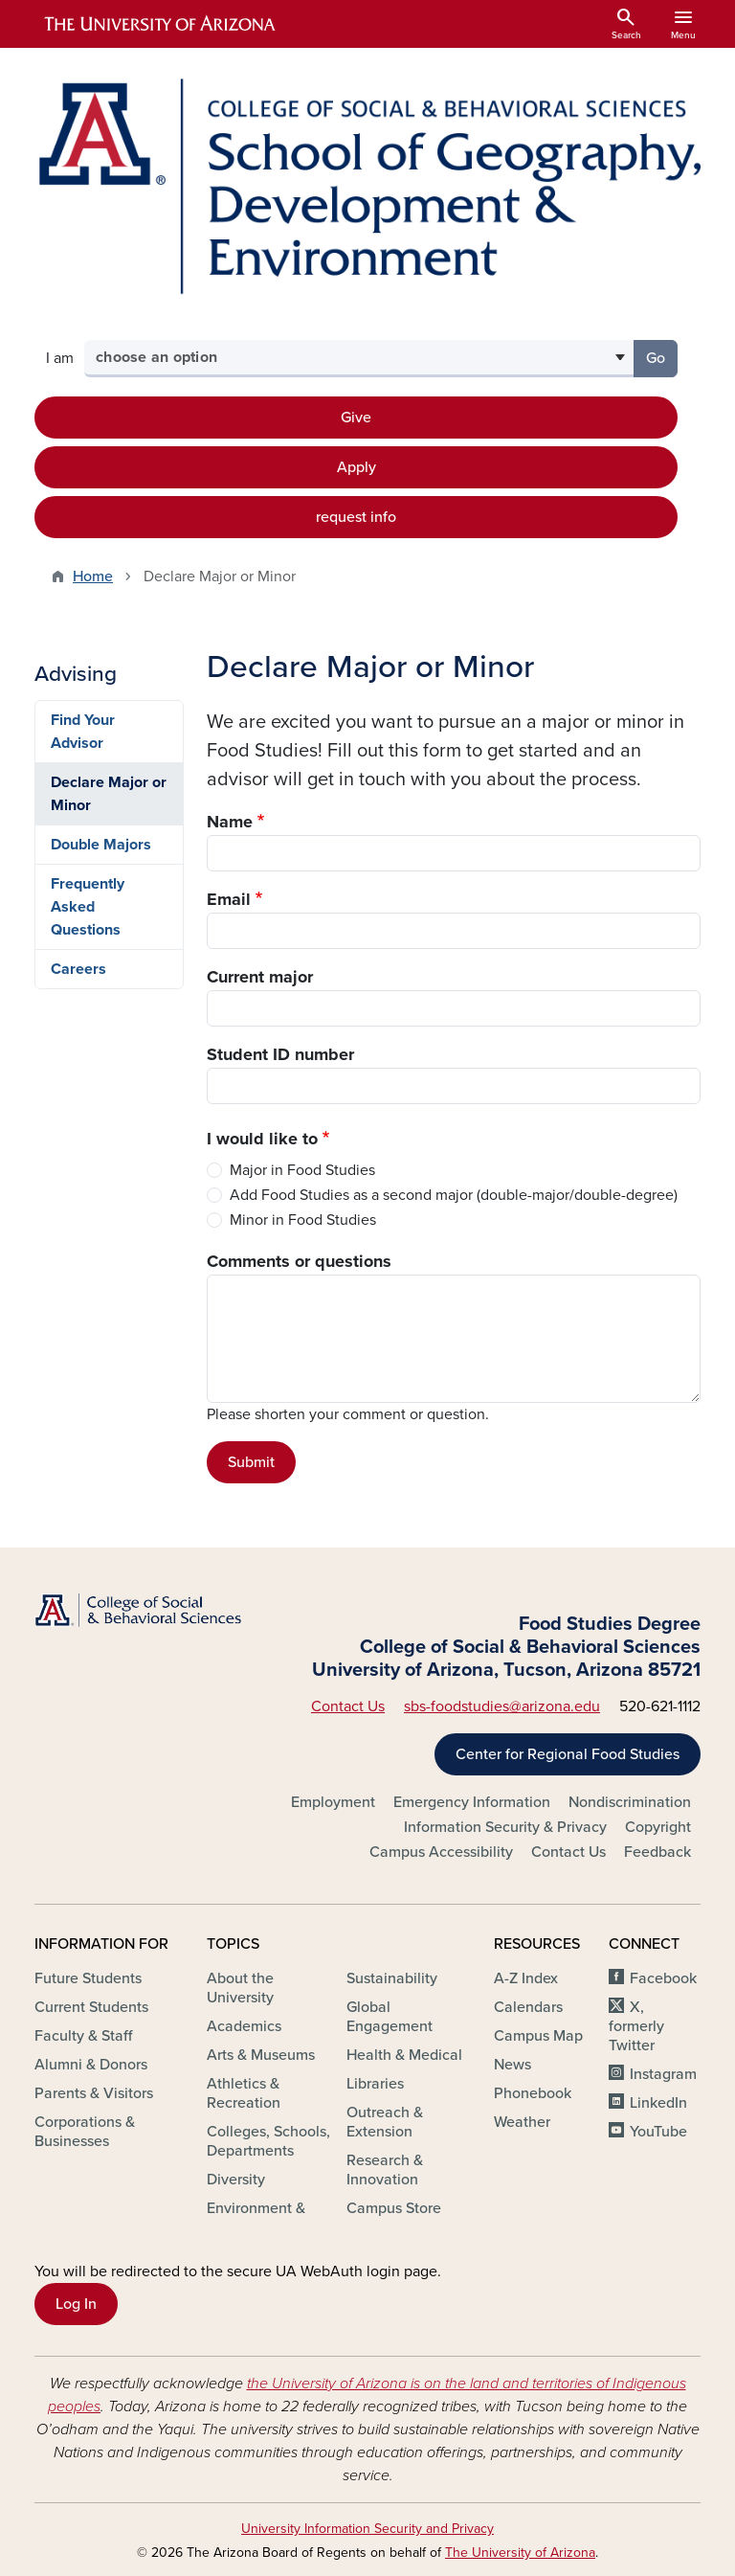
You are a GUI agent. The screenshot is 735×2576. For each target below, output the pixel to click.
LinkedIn (658, 2103)
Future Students (88, 1978)
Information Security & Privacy (505, 1827)
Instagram (663, 2074)
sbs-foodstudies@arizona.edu (502, 1706)
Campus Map (538, 2035)
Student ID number (280, 1054)
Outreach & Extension (384, 2122)
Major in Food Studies (302, 1170)
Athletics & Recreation (243, 2093)
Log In (76, 2304)
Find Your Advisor (83, 732)
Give (356, 417)
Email (229, 899)
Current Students (91, 2007)
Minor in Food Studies (303, 1220)
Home (93, 576)
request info (356, 517)
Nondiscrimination (629, 1802)
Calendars (528, 2007)
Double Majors (101, 844)
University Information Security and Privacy (367, 2528)
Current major (260, 976)
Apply (356, 467)
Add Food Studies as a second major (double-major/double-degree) (454, 1195)
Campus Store (393, 2208)
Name (230, 821)
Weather (522, 2122)
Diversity (236, 2179)
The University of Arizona (520, 2552)
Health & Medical (404, 2055)
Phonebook (532, 2093)
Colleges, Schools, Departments (268, 2141)
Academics (244, 2026)
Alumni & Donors (90, 2064)
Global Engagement (389, 2017)
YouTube (658, 2131)
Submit (251, 1462)
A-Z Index (526, 1978)
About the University (240, 1988)
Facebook (663, 1978)
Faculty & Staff (83, 2035)
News (512, 2064)
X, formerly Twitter (636, 2026)
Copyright (658, 1827)
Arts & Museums (261, 2055)
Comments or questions (299, 1261)
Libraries (375, 2083)
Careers (78, 969)
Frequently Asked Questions (87, 906)
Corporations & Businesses (84, 2132)
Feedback (657, 1852)
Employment (333, 1802)
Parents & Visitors (93, 2093)
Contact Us (348, 1706)
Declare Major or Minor (109, 794)
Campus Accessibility (441, 1852)
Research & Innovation (384, 2170)
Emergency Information (471, 1802)
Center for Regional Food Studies (567, 1754)
